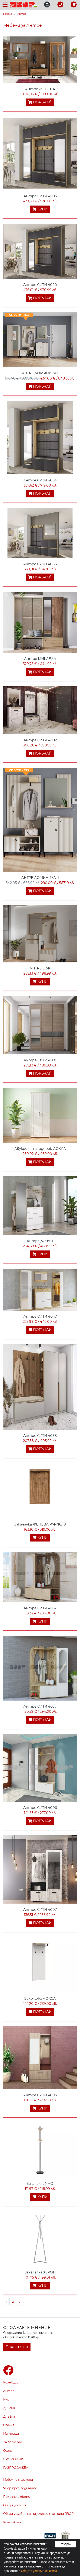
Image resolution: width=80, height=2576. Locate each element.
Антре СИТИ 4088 (40, 1436)
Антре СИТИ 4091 (40, 1060)
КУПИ (40, 209)
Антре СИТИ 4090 (40, 285)
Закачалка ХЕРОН (40, 2272)
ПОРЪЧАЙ (40, 102)
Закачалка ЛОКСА (40, 1998)
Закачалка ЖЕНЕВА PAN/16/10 (40, 1524)
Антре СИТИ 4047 (40, 1316)
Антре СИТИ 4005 (40, 2095)
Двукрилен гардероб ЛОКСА (40, 1149)
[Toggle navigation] (5, 5)
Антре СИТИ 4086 (40, 564)
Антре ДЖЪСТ (40, 1241)
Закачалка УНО (40, 2184)
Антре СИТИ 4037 (40, 1706)
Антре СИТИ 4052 (40, 1608)
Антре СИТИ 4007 (40, 1910)
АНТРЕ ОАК (40, 968)
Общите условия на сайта (39, 2571)
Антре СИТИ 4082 (40, 740)
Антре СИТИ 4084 (40, 480)
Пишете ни (17, 2347)
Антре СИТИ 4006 (40, 1808)
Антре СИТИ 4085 (40, 196)
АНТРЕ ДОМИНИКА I (40, 373)
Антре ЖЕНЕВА (40, 89)
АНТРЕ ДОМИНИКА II (40, 878)
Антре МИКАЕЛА (40, 659)
